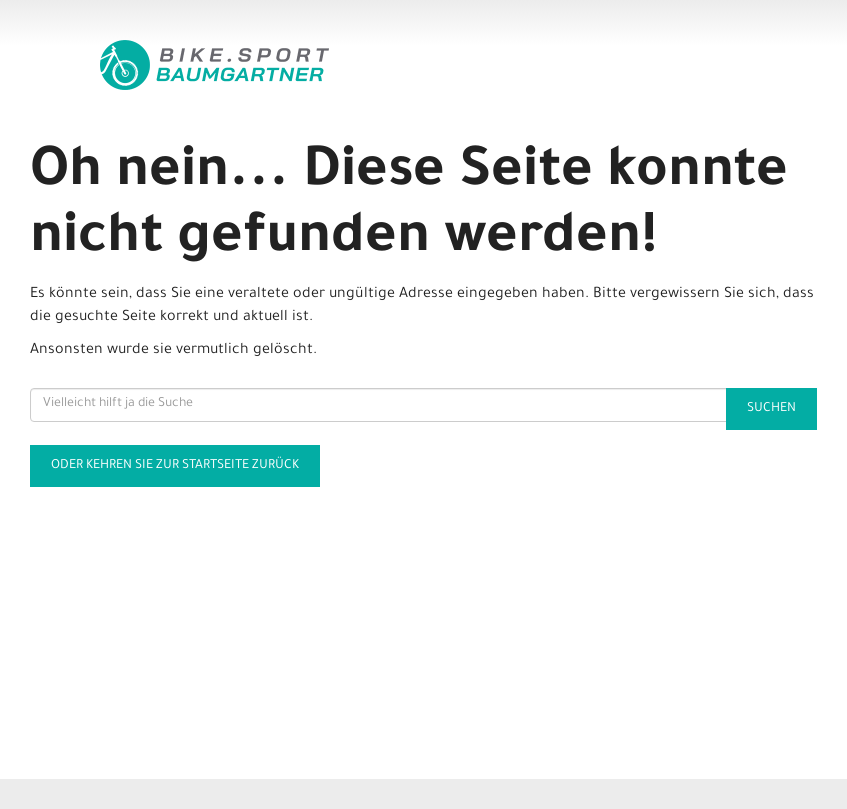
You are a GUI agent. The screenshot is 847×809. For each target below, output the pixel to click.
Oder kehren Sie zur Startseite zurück (175, 466)
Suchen (771, 409)
